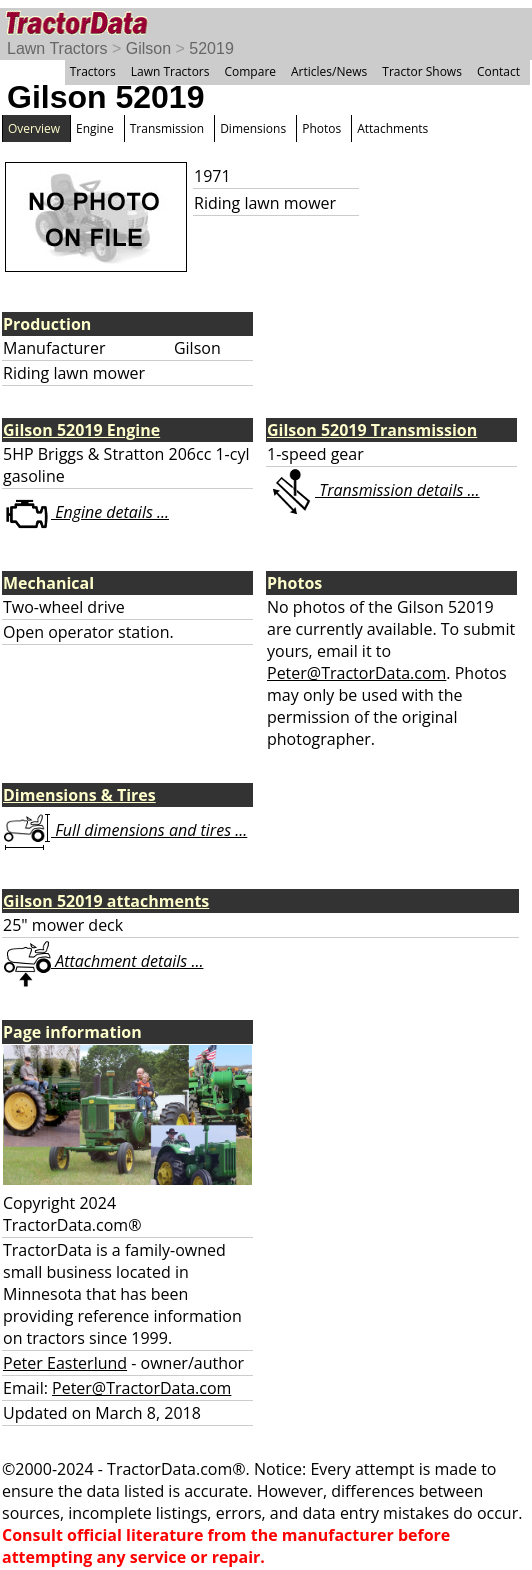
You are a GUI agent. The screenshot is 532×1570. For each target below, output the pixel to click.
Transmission (167, 128)
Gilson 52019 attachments (106, 901)
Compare (250, 71)
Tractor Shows (422, 71)
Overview (34, 128)
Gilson (148, 48)
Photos (321, 128)
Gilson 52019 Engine (81, 430)
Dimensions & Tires (79, 795)
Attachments (392, 128)
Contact (498, 71)
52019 (211, 48)
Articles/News (329, 71)
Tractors (93, 71)
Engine (95, 128)
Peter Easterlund (65, 1363)
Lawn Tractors (57, 48)
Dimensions (253, 128)
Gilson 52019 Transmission (372, 430)
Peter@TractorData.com (356, 673)
